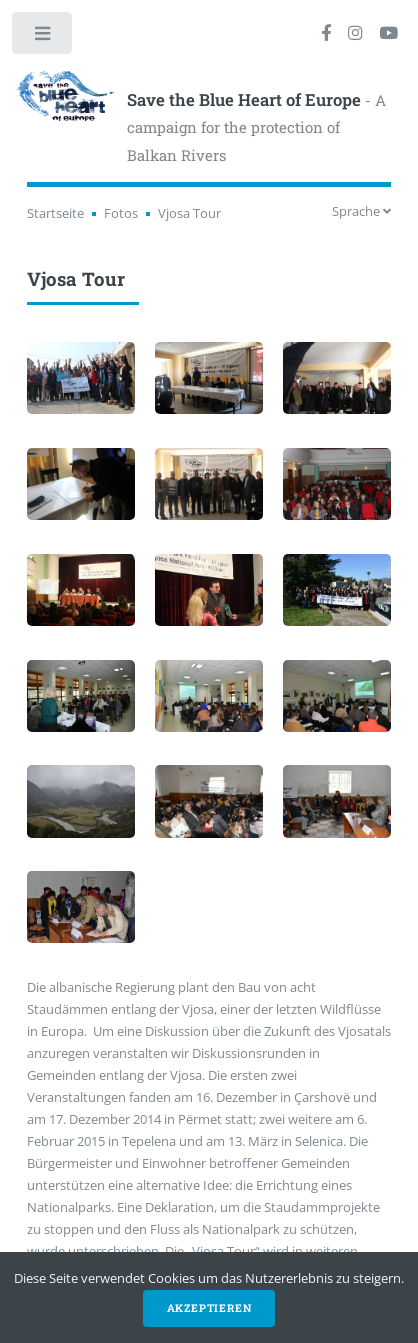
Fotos (121, 213)
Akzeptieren (209, 1308)
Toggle (43, 37)
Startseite (55, 213)
